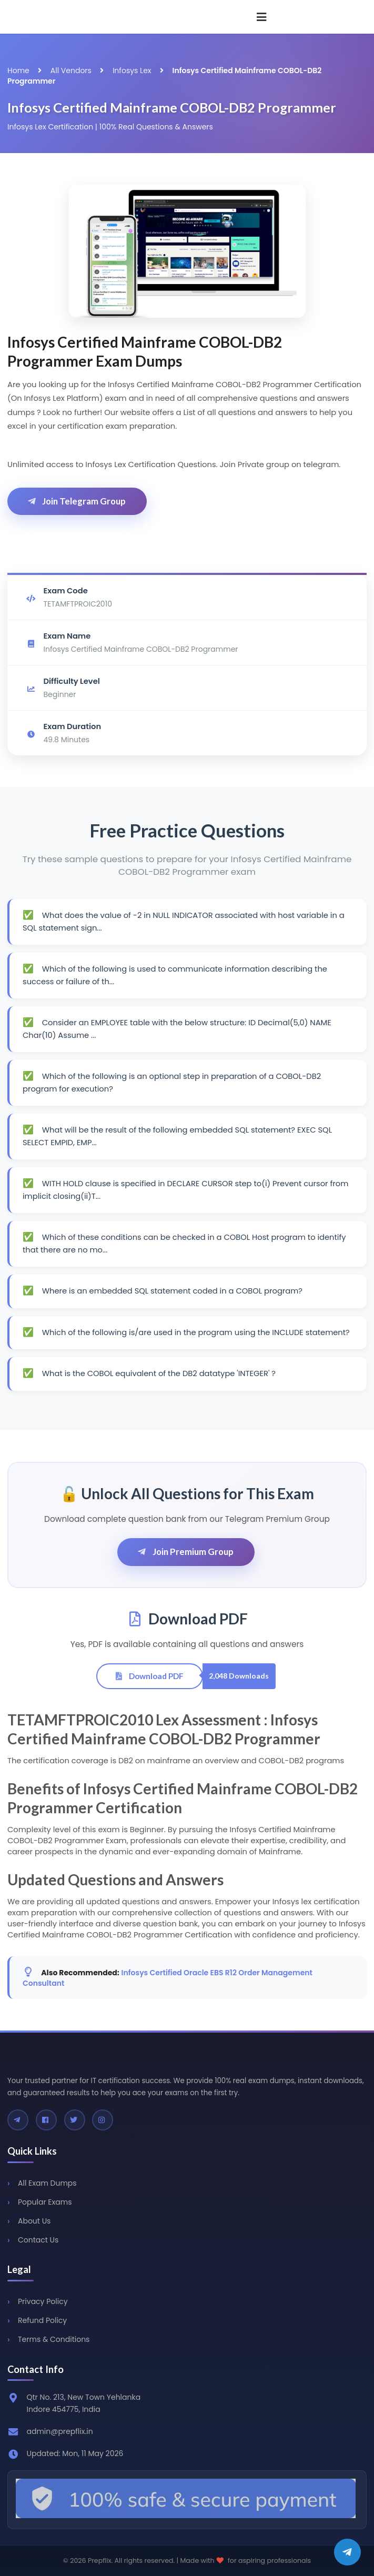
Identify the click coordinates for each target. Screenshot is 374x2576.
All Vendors (71, 70)
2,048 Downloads (239, 1675)
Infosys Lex (132, 70)
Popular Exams (45, 2202)
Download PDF (149, 1676)
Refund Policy (42, 2320)
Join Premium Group (185, 1551)
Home (18, 70)
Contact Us (38, 2240)
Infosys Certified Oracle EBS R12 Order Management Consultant (167, 1977)
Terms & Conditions (53, 2339)
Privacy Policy (43, 2301)
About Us (34, 2221)
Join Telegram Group (76, 501)
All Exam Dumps (47, 2183)
